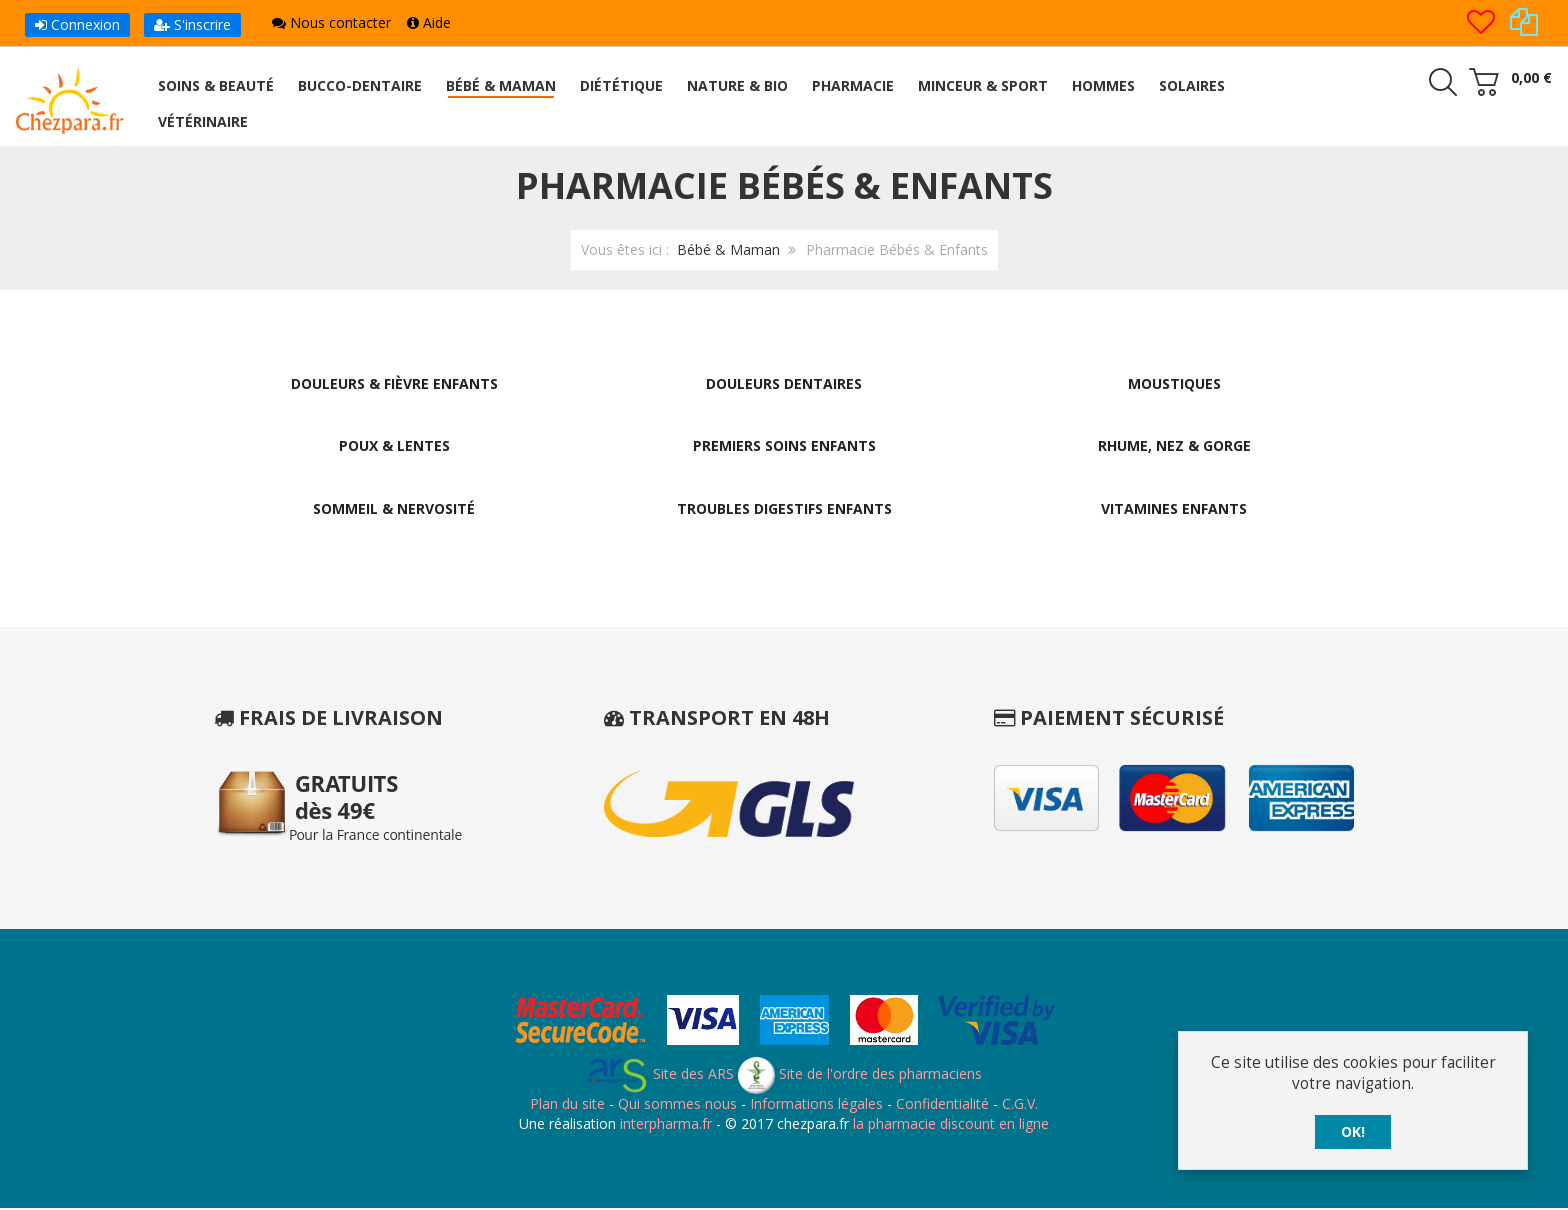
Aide (429, 22)
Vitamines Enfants (1174, 509)
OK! (1353, 1131)
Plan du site (567, 1105)
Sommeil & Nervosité (394, 509)
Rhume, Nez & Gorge (1174, 446)
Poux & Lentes (394, 446)
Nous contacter (331, 22)
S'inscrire (192, 24)
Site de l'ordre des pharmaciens (860, 1075)
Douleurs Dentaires (784, 383)
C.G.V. (1020, 1105)
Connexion (77, 24)
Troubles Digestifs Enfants (784, 509)
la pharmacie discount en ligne (951, 1124)
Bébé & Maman (728, 249)
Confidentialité (942, 1105)
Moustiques (1174, 383)
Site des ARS (660, 1075)
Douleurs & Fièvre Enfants (394, 383)
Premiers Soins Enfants (784, 446)
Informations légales (816, 1105)
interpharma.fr (664, 1124)
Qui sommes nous (677, 1105)
